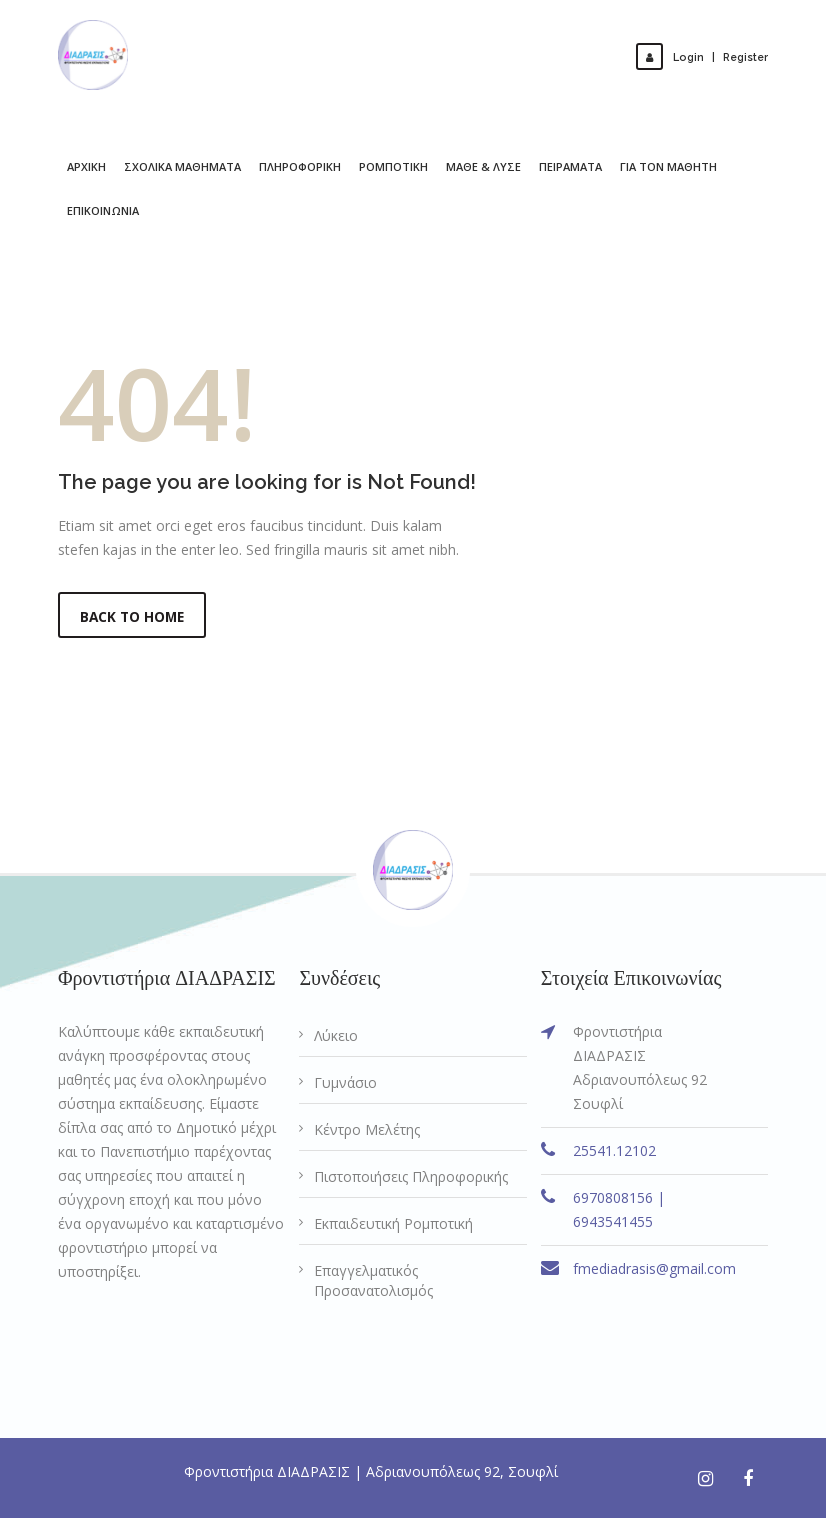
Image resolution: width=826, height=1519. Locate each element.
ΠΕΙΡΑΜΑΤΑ (570, 166)
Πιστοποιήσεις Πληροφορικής (411, 1177)
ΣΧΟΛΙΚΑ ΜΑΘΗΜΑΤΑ (182, 166)
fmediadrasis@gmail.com (654, 1269)
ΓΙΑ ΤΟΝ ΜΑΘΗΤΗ (668, 166)
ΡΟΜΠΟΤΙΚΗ (393, 166)
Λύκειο (336, 1036)
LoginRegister (705, 56)
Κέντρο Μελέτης (367, 1130)
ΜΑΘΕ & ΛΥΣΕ (483, 166)
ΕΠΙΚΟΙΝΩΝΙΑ (103, 210)
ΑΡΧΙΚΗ (86, 166)
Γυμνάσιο (345, 1083)
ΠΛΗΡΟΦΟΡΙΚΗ (300, 166)
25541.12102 (614, 1151)
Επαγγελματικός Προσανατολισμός (373, 1281)
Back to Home (134, 616)
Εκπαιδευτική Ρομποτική (393, 1224)
